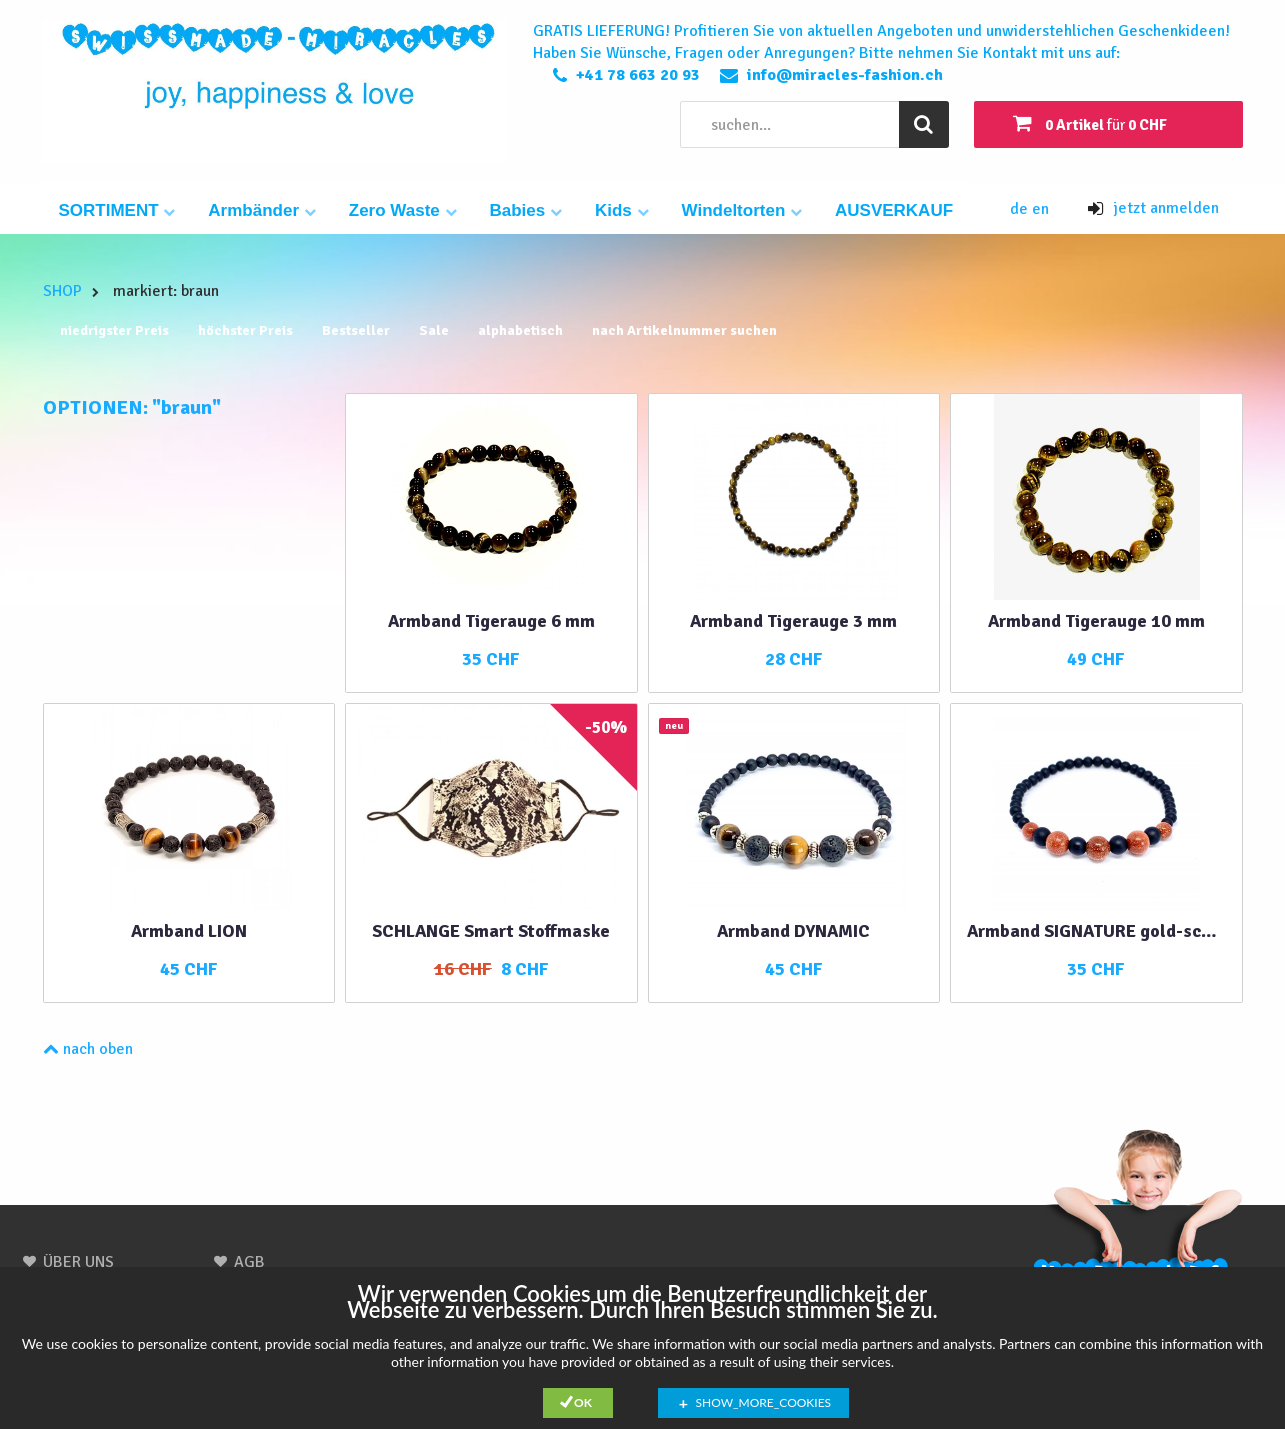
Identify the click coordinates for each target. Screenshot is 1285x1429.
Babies (526, 210)
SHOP (62, 291)
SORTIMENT (117, 210)
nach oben (88, 1049)
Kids (622, 210)
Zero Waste (403, 210)
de (1021, 209)
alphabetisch (520, 330)
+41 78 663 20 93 (638, 75)
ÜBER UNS (78, 1262)
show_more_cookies (764, 1402)
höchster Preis (245, 330)
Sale (434, 330)
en (1040, 209)
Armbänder (261, 210)
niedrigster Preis (114, 330)
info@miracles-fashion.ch (845, 75)
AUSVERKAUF (894, 210)
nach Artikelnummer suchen (684, 330)
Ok (583, 1402)
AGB (249, 1262)
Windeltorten (742, 210)
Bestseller (356, 330)
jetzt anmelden (1153, 208)
